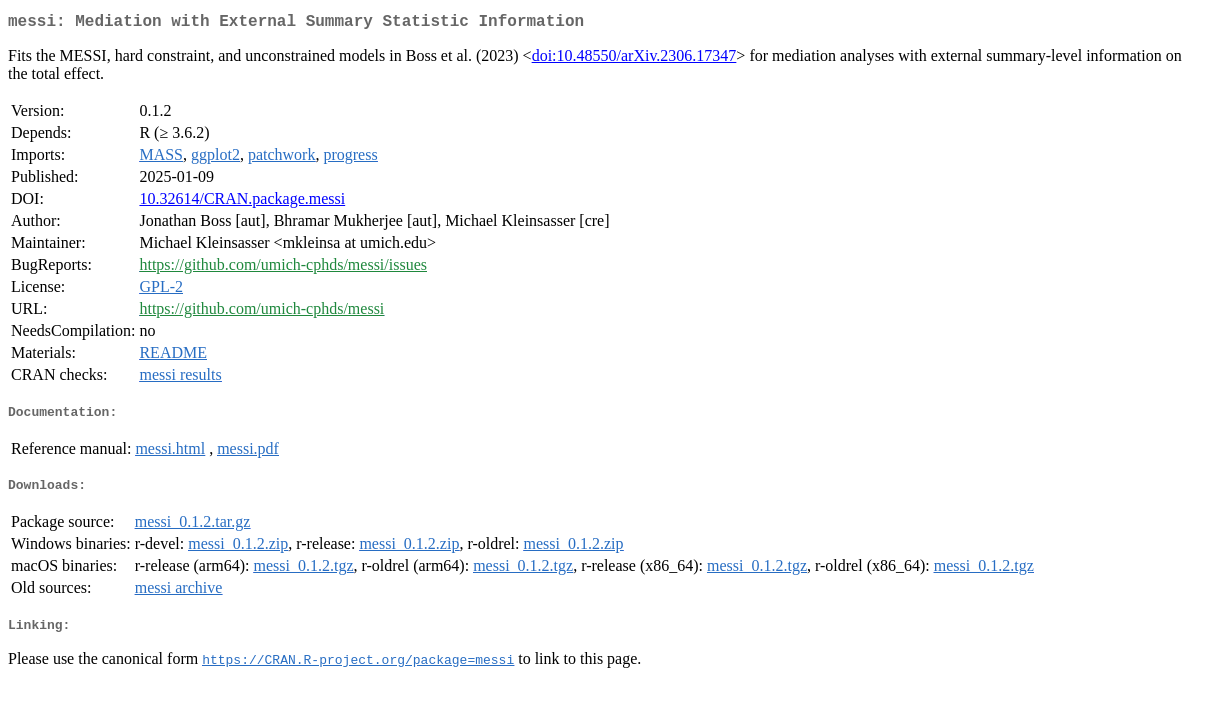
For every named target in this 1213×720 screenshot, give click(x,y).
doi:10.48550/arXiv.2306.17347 (634, 59)
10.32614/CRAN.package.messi (242, 202)
